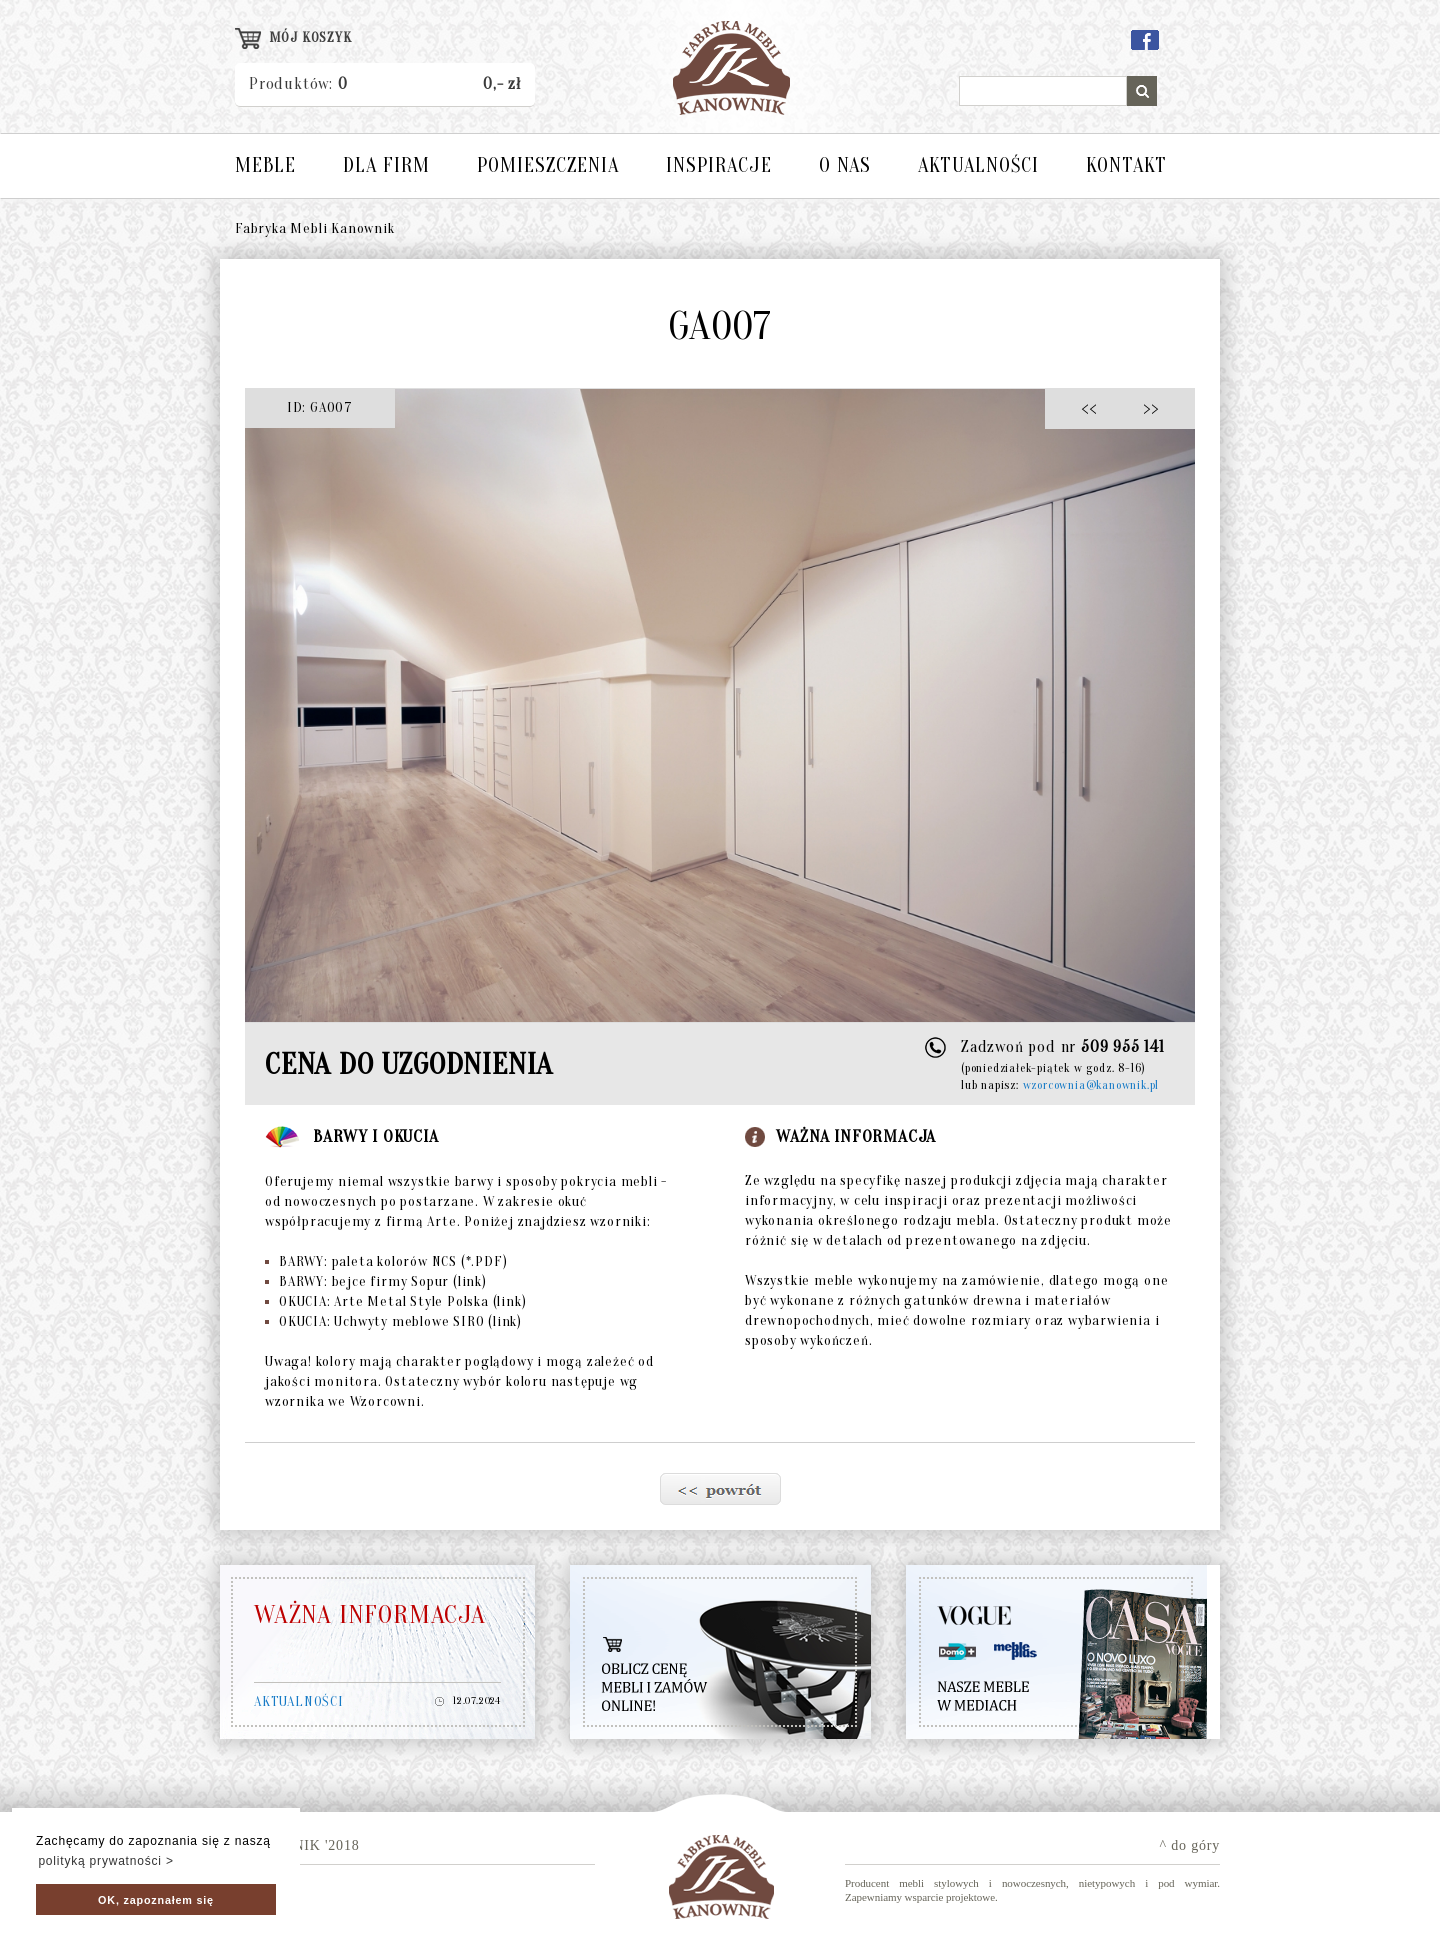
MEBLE (265, 165)
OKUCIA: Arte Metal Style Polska (395, 1301)
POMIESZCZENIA (548, 165)
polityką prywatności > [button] (105, 1861)
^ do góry (1190, 1845)
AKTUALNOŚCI (978, 165)
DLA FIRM (386, 165)
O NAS (845, 165)
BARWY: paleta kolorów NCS (386, 1261)
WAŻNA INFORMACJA (370, 1615)
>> (1144, 407)
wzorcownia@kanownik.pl (1091, 1085)
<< (1094, 407)
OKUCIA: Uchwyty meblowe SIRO (393, 1321)
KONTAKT (1126, 165)
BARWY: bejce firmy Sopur (376, 1281)
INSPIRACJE (719, 165)
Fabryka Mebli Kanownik (315, 228)
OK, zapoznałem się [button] (156, 1900)
